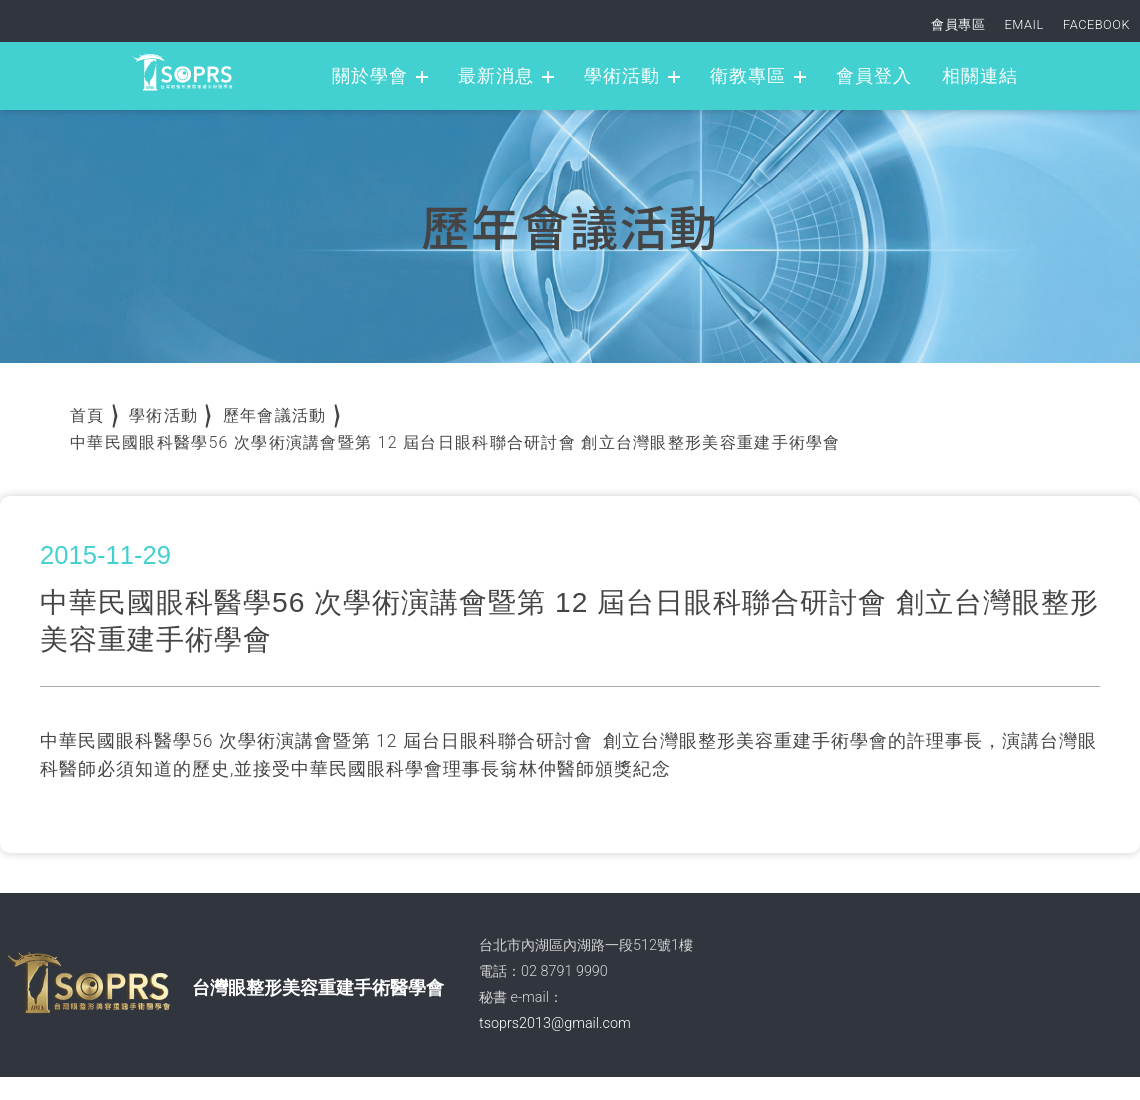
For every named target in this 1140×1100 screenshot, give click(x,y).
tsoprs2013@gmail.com (555, 1023)
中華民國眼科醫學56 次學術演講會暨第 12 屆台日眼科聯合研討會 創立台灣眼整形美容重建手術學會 (455, 442)
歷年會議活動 (275, 415)
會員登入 (874, 76)
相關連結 (980, 76)
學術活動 (622, 76)
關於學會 (370, 76)
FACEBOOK (1096, 24)
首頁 (87, 415)
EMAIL (1024, 24)
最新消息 (496, 76)
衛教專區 (748, 76)
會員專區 (958, 24)
